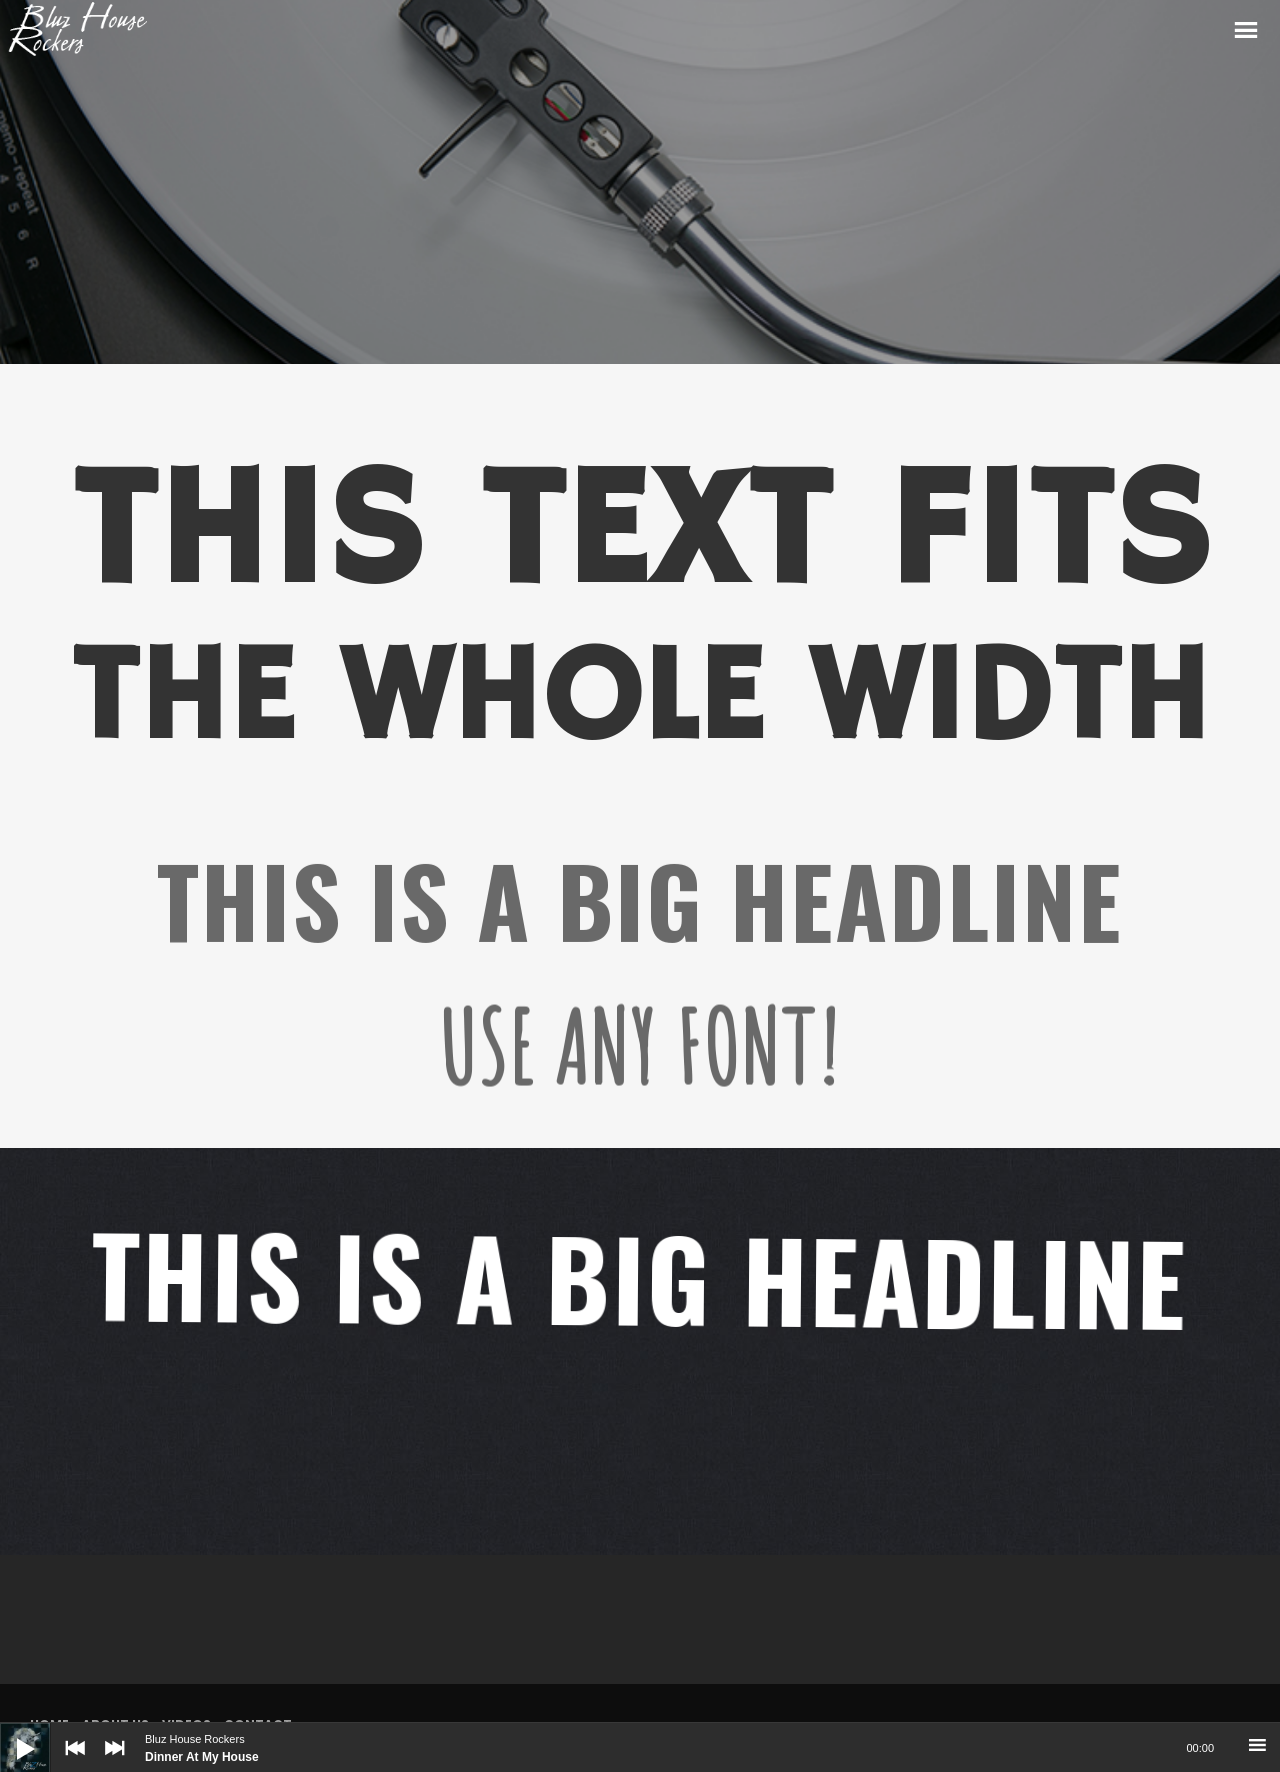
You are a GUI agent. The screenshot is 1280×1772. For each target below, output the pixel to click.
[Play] (10, 1733)
